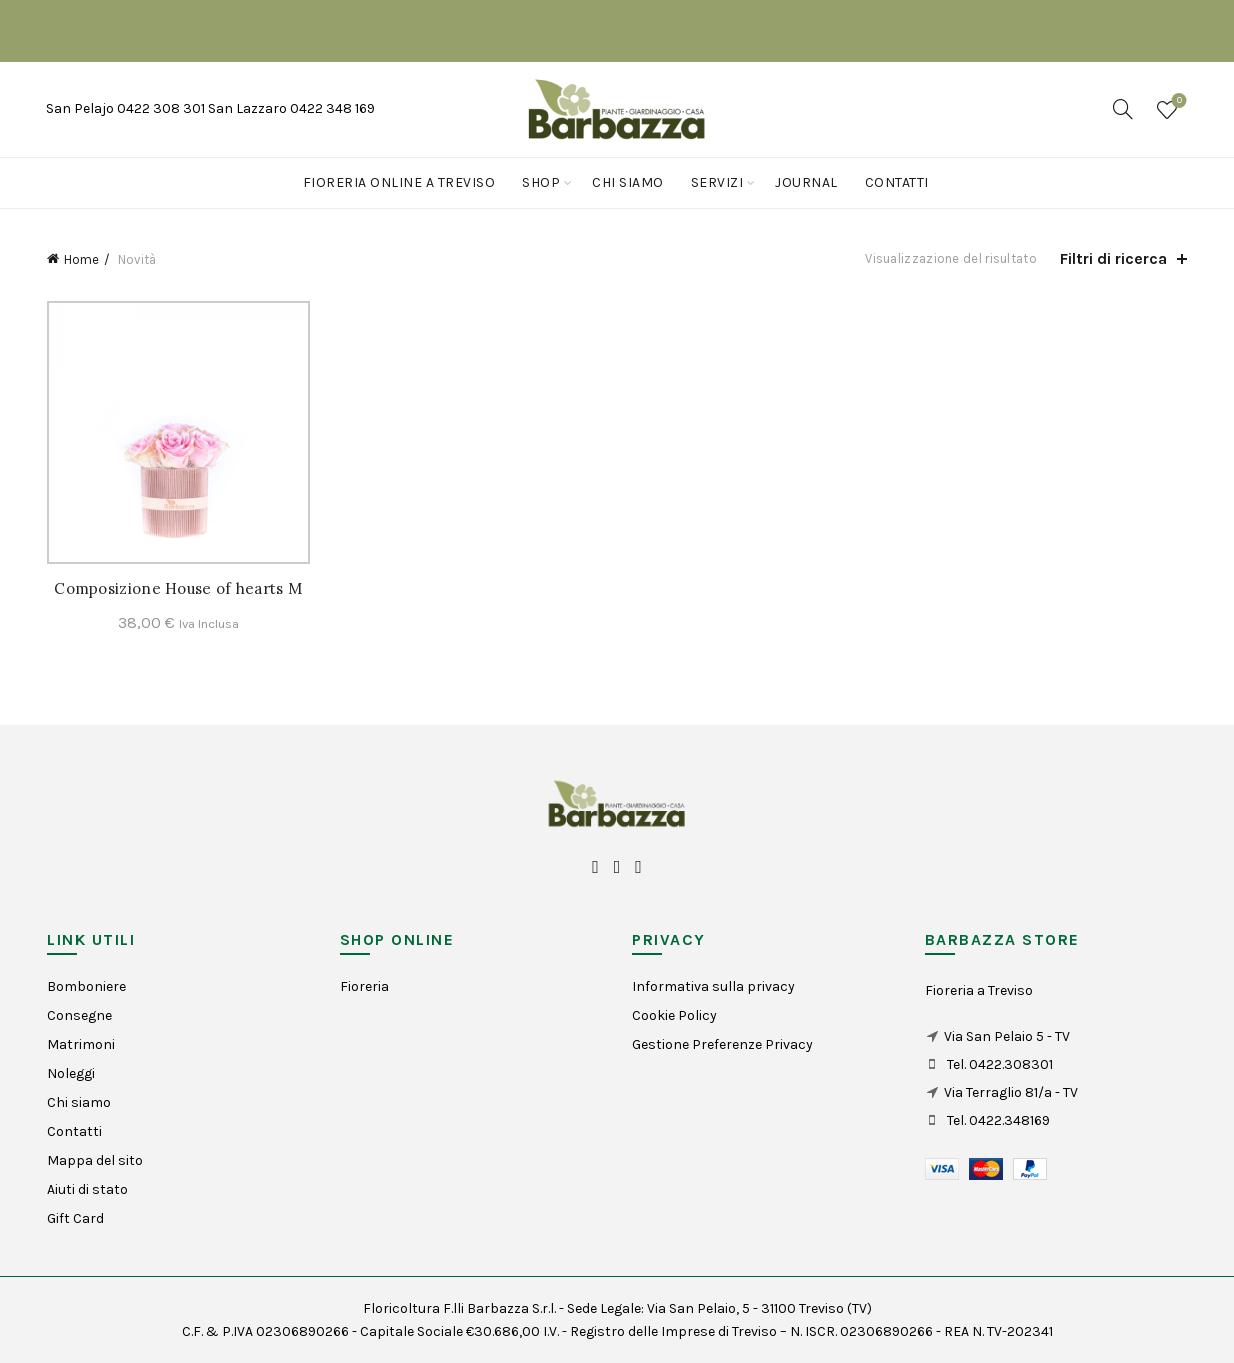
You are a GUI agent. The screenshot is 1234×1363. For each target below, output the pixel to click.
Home (81, 259)
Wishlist (1177, 101)
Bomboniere (86, 986)
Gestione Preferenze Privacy (722, 1044)
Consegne (79, 1015)
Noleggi (71, 1073)
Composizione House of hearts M (178, 589)
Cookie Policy (674, 1015)
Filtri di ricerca (1113, 258)
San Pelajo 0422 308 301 (127, 108)
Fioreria (364, 986)
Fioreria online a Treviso (399, 182)
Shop (541, 182)
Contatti (897, 182)
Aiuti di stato (87, 1189)
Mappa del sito (95, 1160)
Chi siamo (628, 182)
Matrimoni (81, 1044)
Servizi (717, 182)
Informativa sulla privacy (713, 986)
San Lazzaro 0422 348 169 (291, 108)
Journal (806, 182)
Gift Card (75, 1218)
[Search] (1123, 109)
